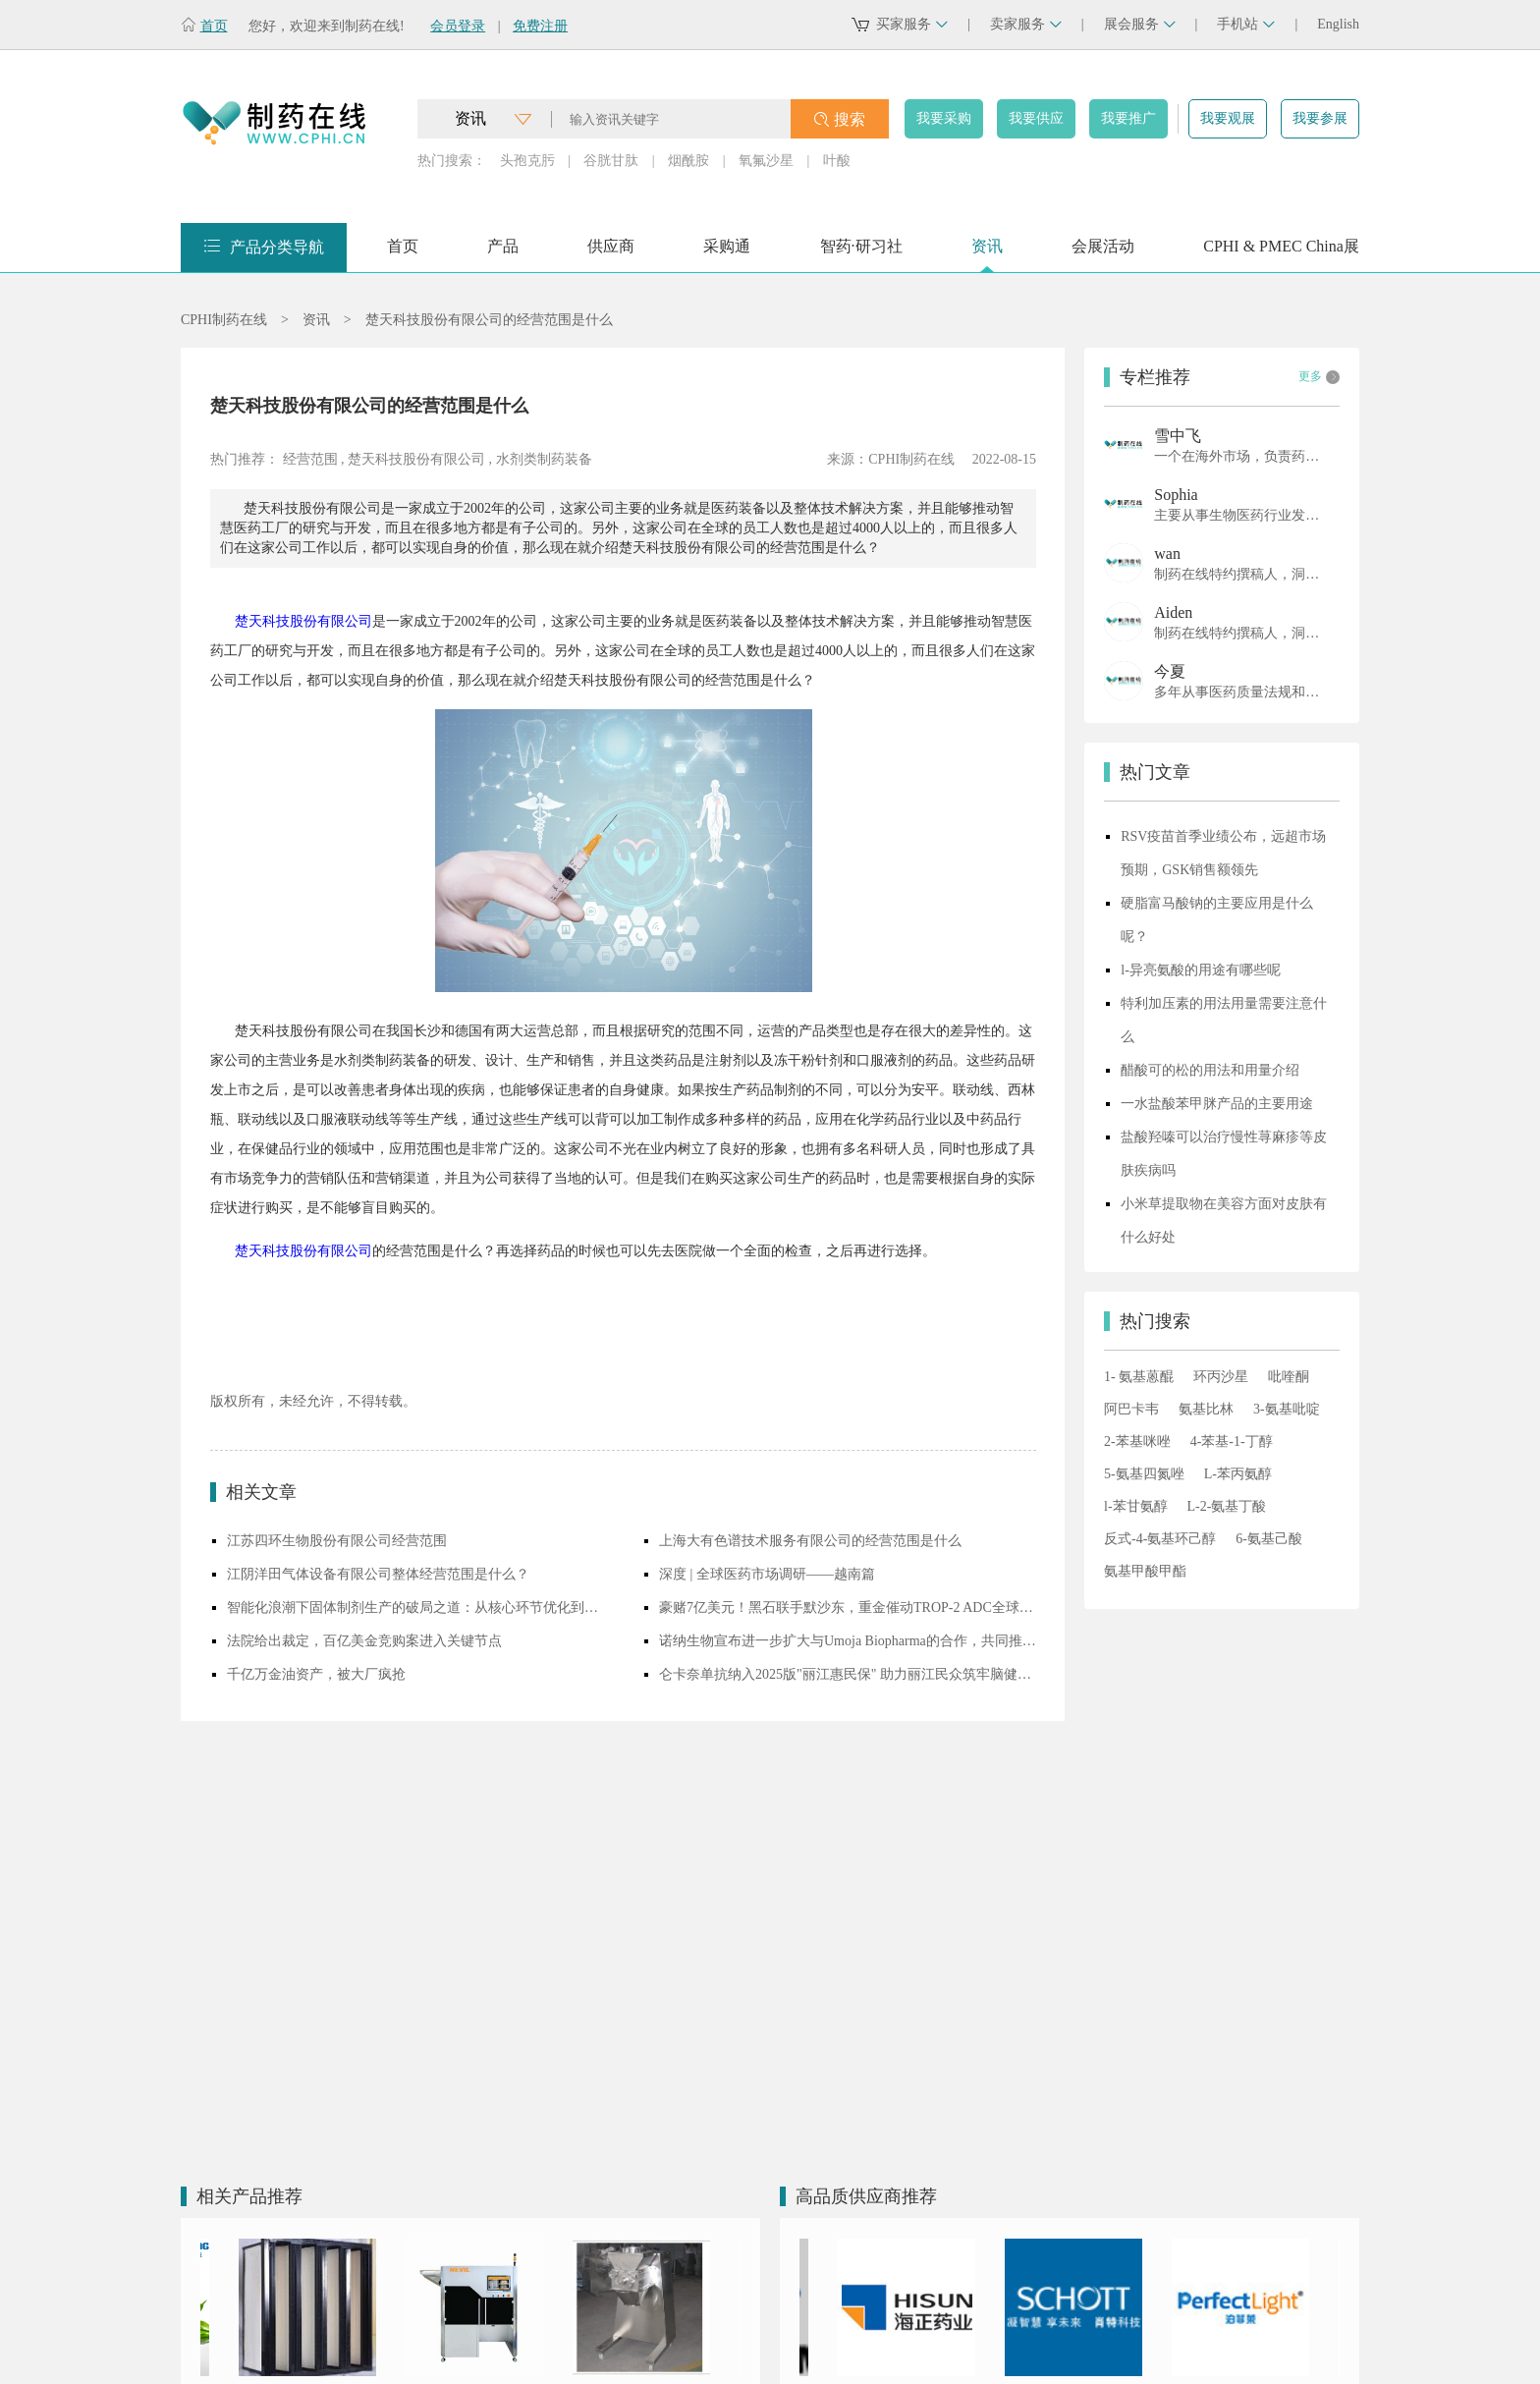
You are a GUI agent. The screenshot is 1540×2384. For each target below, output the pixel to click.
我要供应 (1036, 118)
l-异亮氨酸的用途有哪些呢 (1201, 970)
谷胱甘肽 (610, 160)
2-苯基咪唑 (1137, 1441)
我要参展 (1320, 118)
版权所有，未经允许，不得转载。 (313, 1401)
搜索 (849, 119)
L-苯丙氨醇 (1238, 1474)
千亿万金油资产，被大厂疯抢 (316, 1674)
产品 (503, 253)
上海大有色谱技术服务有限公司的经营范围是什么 (810, 1540)
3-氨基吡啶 (1286, 1409)
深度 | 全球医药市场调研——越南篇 (767, 1574)
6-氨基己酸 (1269, 1538)
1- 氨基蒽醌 (1139, 1376)
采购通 (726, 253)
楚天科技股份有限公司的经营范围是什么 (489, 319)
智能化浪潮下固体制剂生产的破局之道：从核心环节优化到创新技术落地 (415, 1607)
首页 (214, 26)
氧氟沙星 (766, 160)
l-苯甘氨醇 (1136, 1506)
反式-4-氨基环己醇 (1160, 1538)
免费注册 (540, 26)
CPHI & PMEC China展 (1281, 253)
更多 (1319, 376)
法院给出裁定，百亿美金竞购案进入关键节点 (364, 1641)
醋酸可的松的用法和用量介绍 (1210, 1070)
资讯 (987, 253)
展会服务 (1140, 24)
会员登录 (457, 26)
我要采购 (943, 118)
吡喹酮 (1288, 1376)
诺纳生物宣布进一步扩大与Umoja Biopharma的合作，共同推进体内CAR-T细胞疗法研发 (847, 1641)
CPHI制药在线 (224, 319)
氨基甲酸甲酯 (1145, 1571)
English (1338, 24)
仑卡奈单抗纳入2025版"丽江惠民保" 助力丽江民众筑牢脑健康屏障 (847, 1674)
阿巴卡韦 (1131, 1409)
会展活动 (1103, 253)
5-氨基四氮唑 (1144, 1474)
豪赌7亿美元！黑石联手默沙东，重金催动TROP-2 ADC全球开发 (847, 1607)
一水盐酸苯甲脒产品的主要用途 (1217, 1103)
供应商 (610, 253)
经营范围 (310, 459)
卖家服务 (1026, 24)
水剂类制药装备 (544, 459)
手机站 (1246, 24)
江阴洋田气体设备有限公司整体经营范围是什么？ (378, 1574)
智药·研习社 (861, 253)
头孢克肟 (527, 160)
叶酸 (837, 160)
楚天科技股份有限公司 (416, 459)
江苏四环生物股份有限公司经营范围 (337, 1540)
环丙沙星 (1220, 1376)
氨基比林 (1206, 1409)
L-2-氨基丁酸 (1227, 1506)
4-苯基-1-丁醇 (1231, 1441)
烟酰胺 (688, 160)
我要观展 (1227, 118)
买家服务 (912, 24)
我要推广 (1128, 118)
